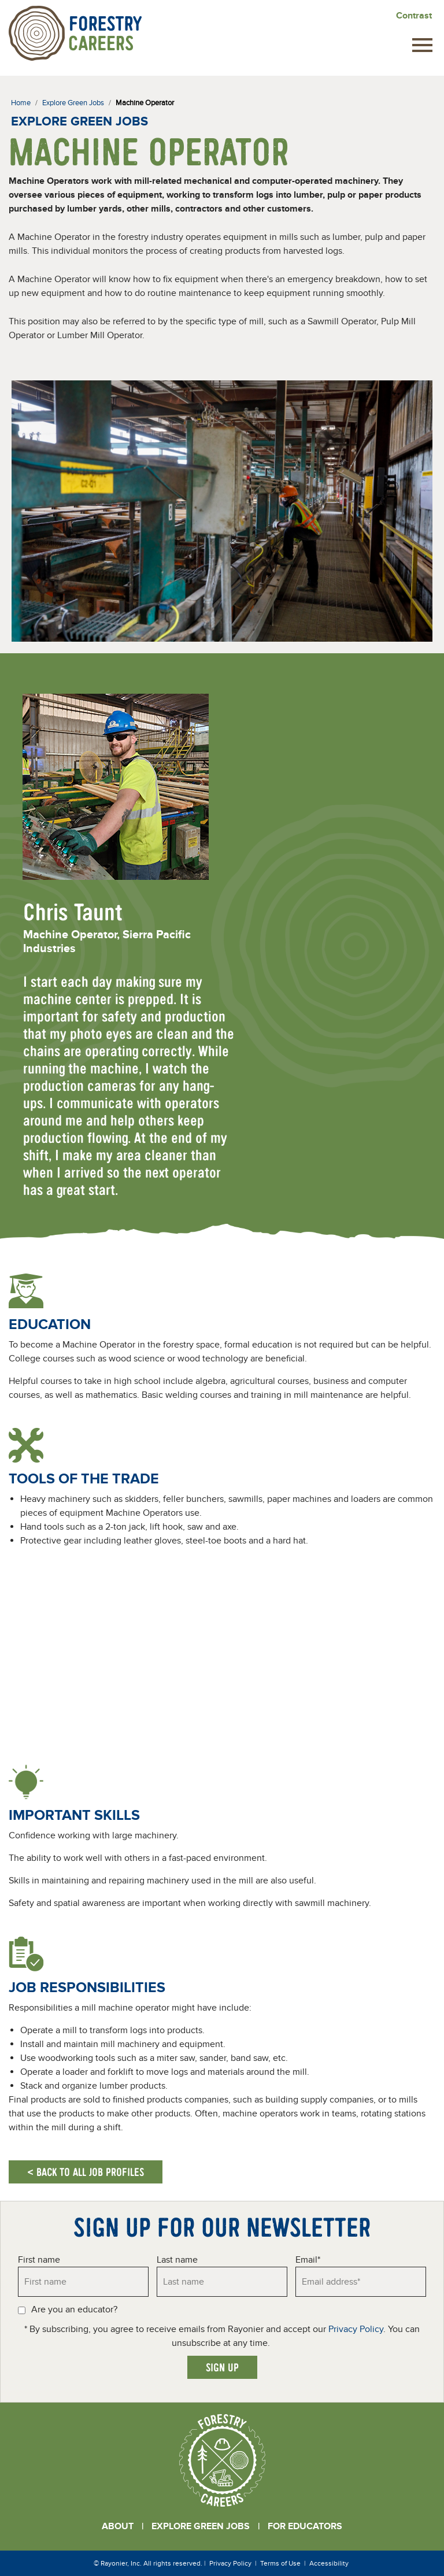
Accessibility (329, 2563)
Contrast (414, 15)
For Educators (305, 2526)
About (118, 2526)
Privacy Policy (355, 2329)
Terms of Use (280, 2563)
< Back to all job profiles (85, 2171)
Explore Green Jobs (200, 2526)
